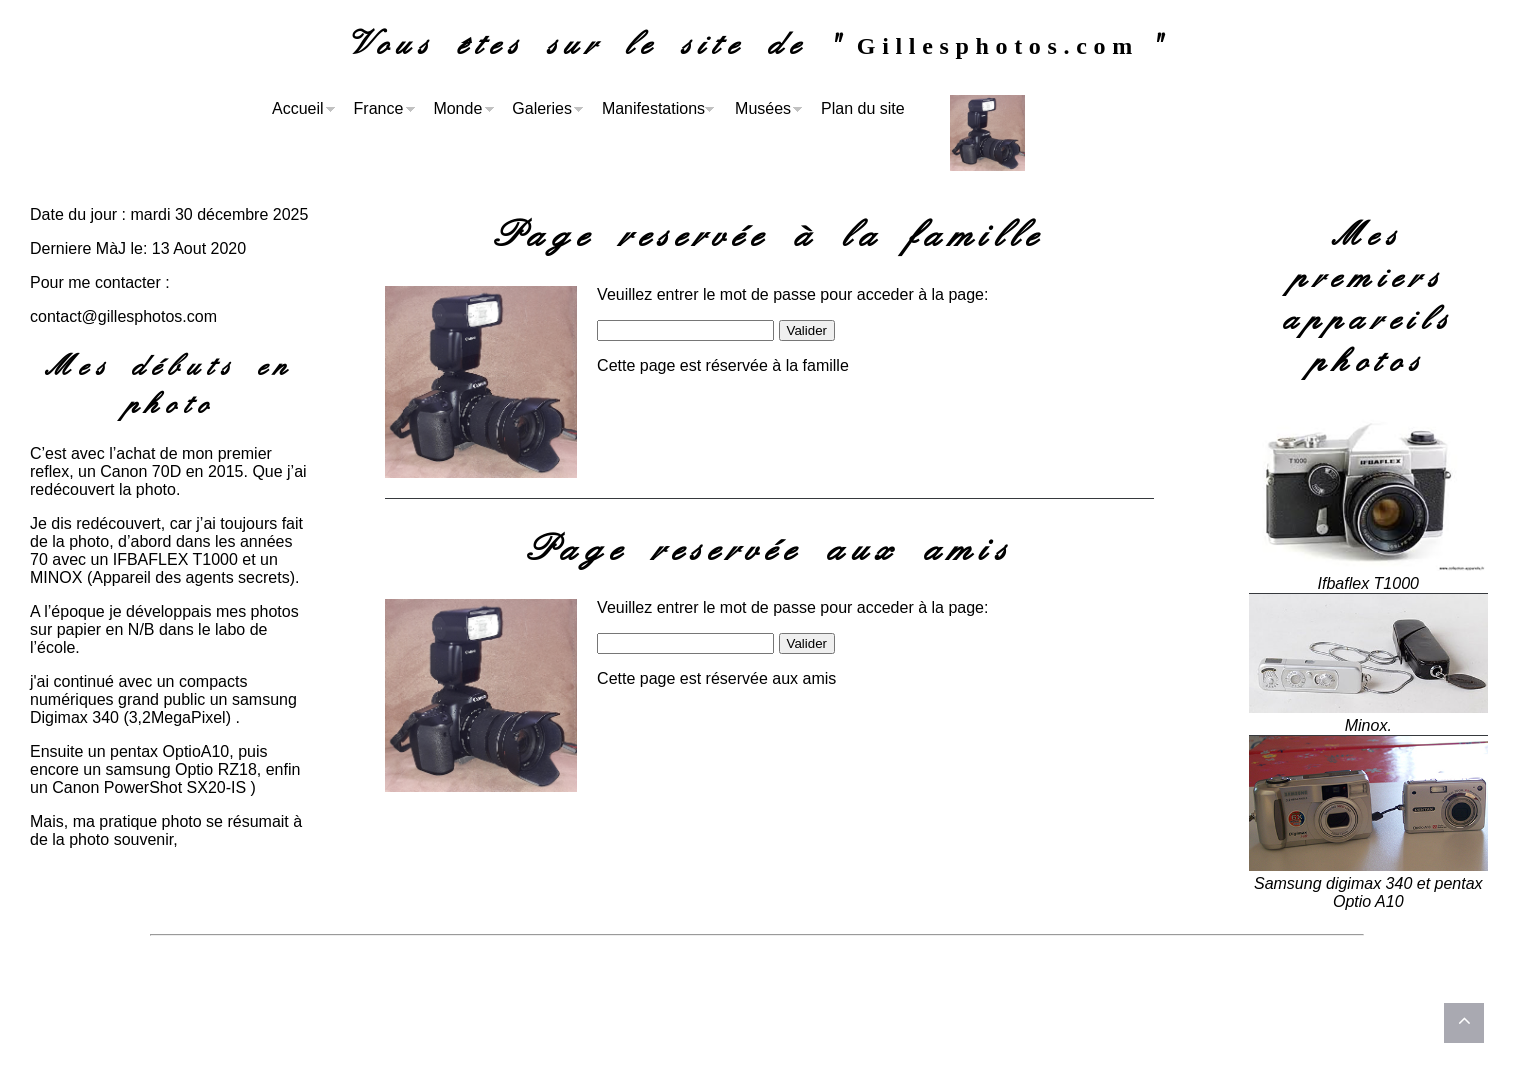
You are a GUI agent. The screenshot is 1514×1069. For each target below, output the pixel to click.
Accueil (298, 108)
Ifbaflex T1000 (1368, 583)
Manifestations (653, 108)
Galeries (542, 108)
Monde (457, 108)
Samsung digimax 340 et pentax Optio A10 (1368, 892)
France (379, 108)
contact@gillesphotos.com (123, 316)
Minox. (1368, 725)
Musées (763, 108)
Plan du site (863, 108)
